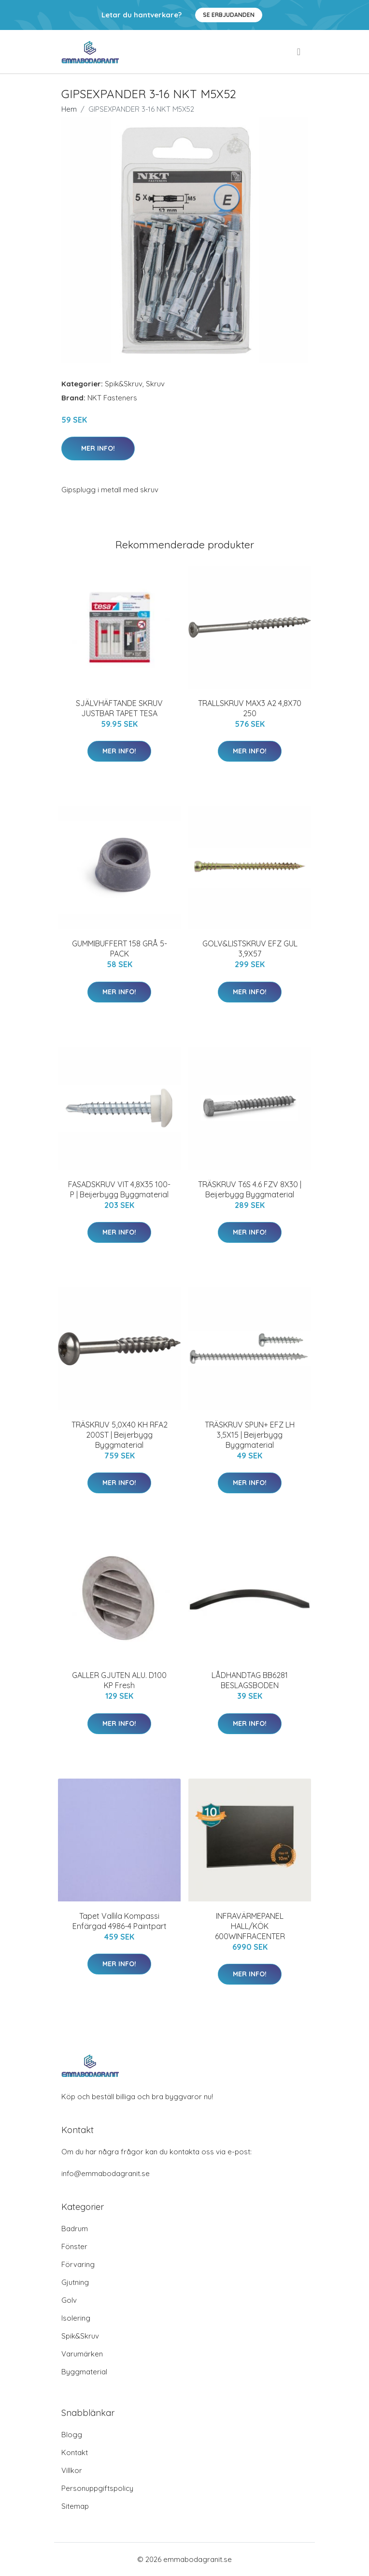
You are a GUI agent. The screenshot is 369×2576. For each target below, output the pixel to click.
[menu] (299, 52)
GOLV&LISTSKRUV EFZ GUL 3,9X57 (250, 948)
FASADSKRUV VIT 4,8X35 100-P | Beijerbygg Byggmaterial (119, 1189)
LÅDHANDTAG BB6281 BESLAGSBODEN (250, 1680)
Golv (69, 2300)
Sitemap (75, 2506)
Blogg (71, 2434)
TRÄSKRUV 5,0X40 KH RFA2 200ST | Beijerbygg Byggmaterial (119, 1435)
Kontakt (74, 2452)
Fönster (74, 2246)
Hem (69, 109)
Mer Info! (98, 448)
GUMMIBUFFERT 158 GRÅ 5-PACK (119, 948)
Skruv (155, 383)
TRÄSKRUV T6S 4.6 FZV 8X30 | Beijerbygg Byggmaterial (249, 1189)
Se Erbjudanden (229, 14)
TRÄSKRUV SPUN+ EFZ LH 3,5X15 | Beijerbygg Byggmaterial (250, 1435)
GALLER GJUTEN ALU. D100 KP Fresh (119, 1680)
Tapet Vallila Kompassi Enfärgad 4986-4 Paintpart (119, 1921)
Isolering (75, 2318)
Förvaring (78, 2264)
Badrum (74, 2228)
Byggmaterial (84, 2371)
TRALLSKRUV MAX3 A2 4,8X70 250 (249, 708)
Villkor (71, 2470)
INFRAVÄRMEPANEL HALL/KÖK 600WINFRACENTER (250, 1926)
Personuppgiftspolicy (97, 2488)
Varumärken (82, 2353)
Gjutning (75, 2282)
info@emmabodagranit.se (105, 2173)
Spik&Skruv (123, 383)
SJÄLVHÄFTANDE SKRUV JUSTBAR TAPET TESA (119, 708)
